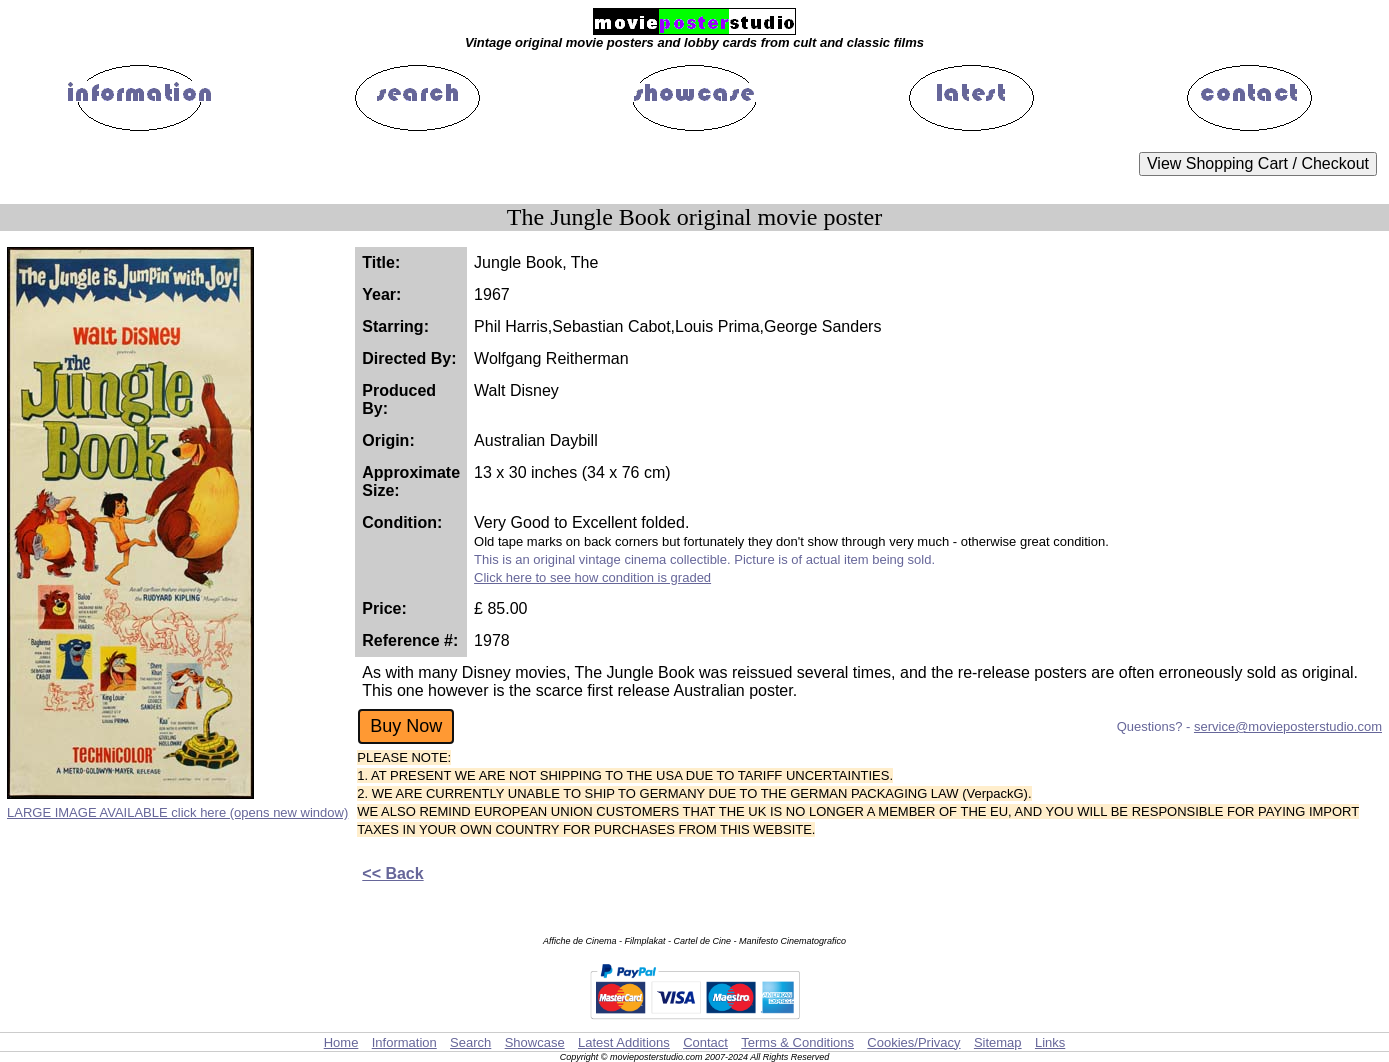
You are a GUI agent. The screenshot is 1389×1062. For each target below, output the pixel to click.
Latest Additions (624, 1042)
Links (1050, 1042)
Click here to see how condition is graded (592, 577)
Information (404, 1042)
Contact (705, 1042)
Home (341, 1042)
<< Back (392, 873)
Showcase (535, 1042)
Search (470, 1042)
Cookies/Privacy (913, 1042)
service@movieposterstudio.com (1288, 726)
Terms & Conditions (797, 1042)
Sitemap (998, 1042)
